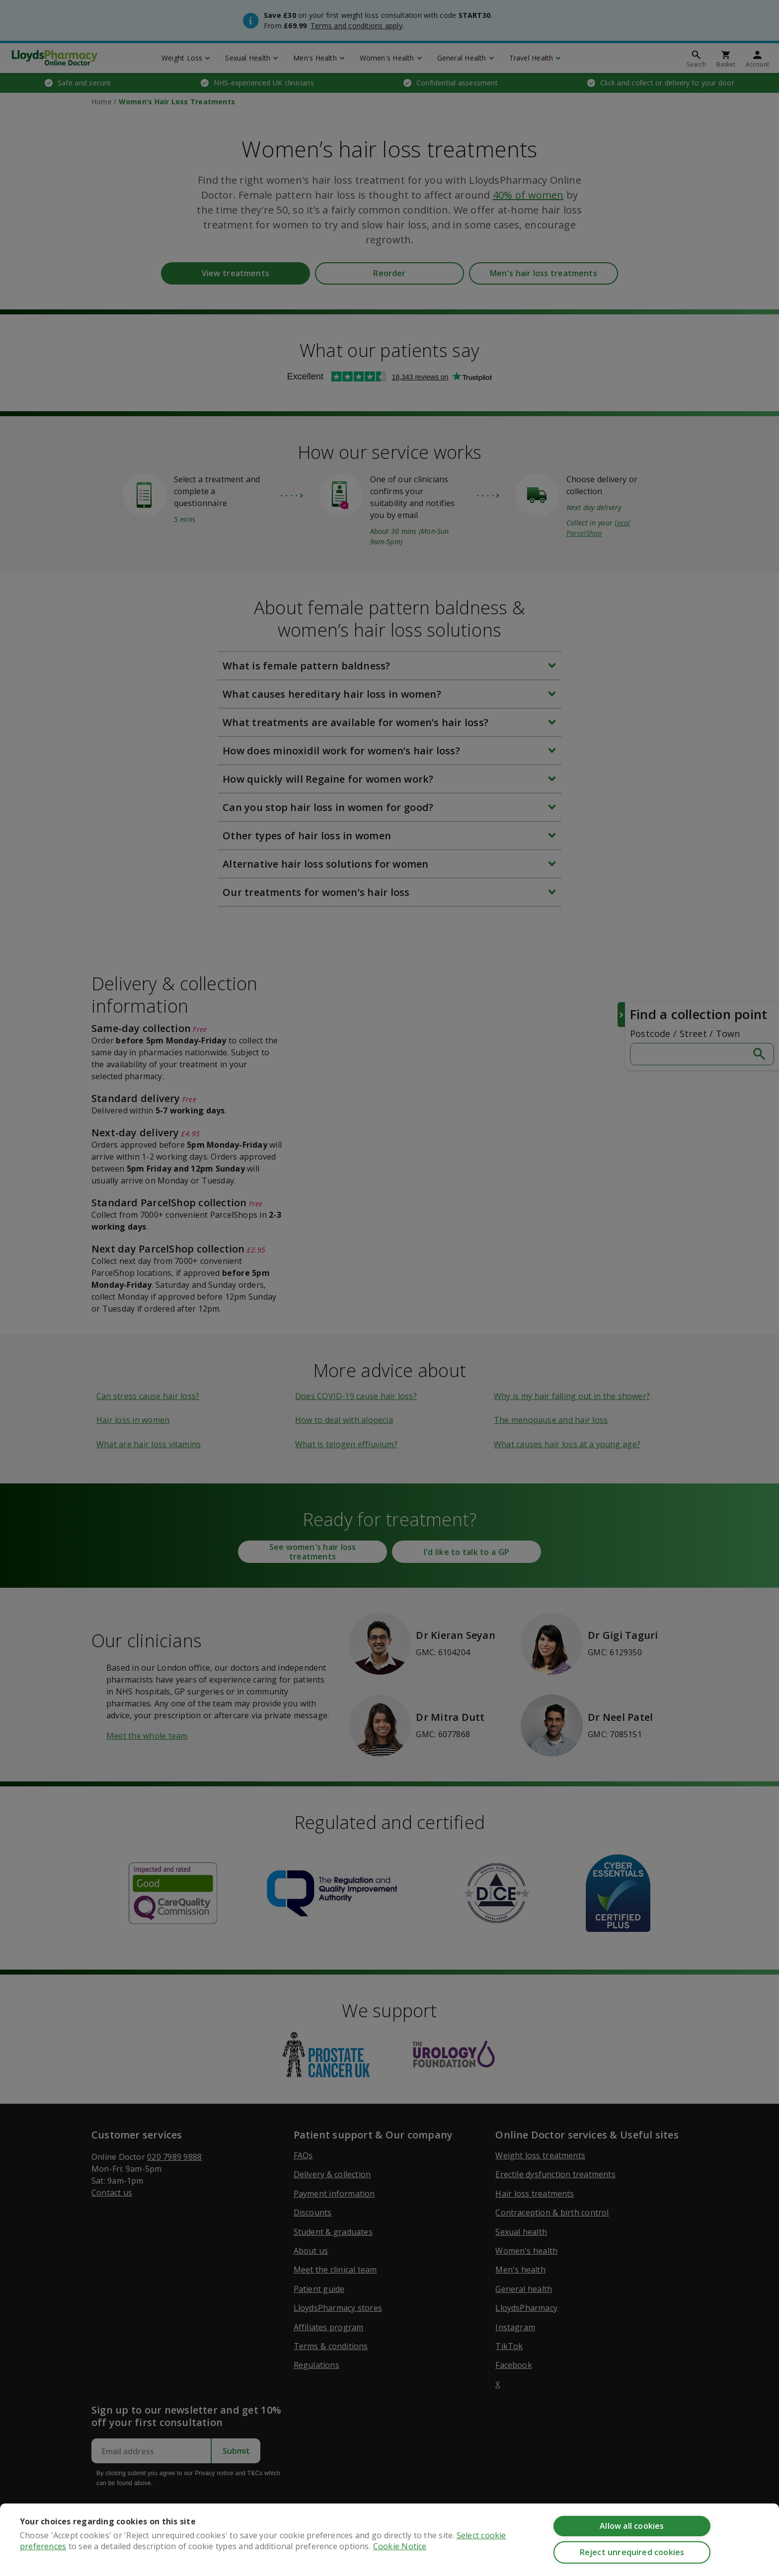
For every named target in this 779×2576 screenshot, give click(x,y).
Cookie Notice (400, 2546)
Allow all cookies (632, 2525)
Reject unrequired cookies (632, 2552)
